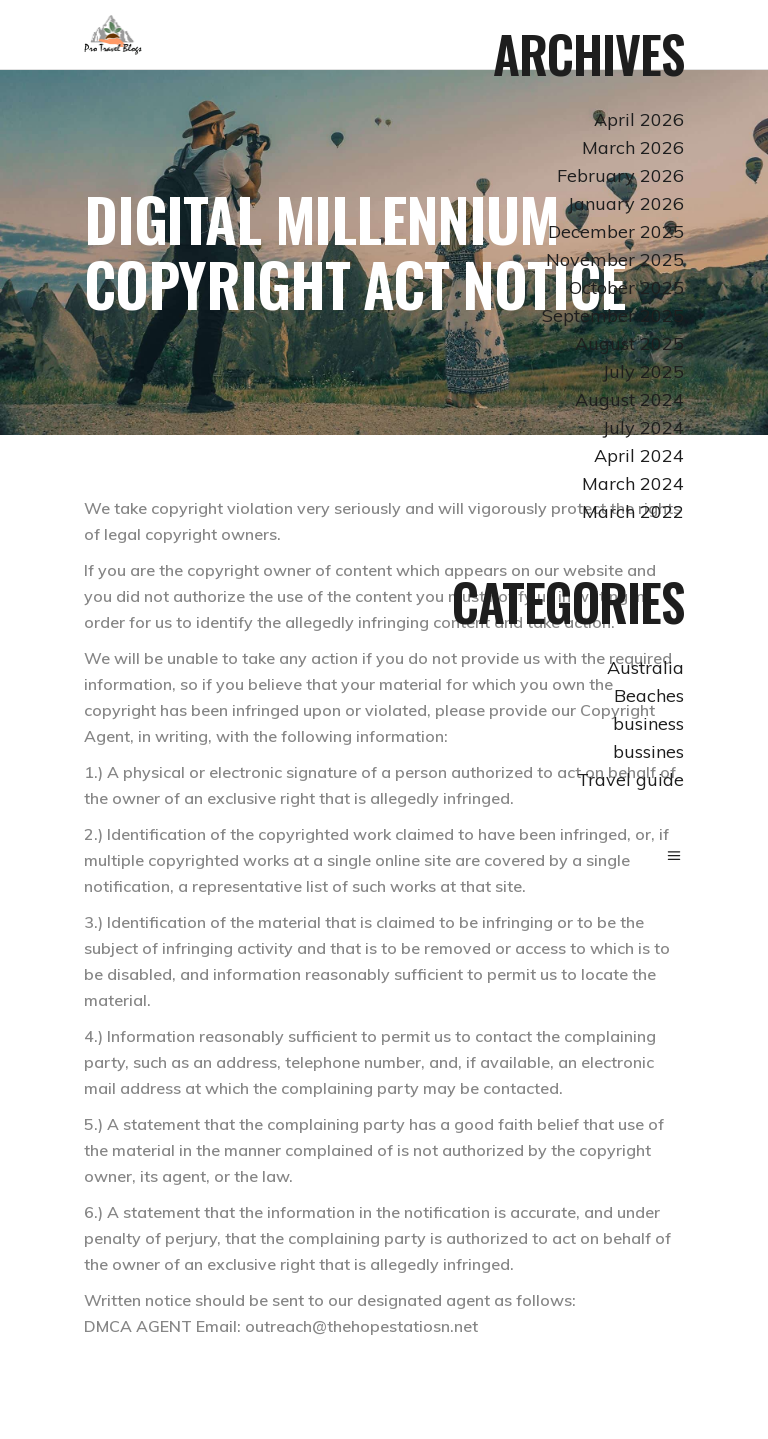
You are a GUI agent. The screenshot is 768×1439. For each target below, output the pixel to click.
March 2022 (633, 511)
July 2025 (643, 371)
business (648, 723)
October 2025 (626, 287)
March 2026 (633, 147)
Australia (645, 667)
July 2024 (643, 427)
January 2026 (626, 203)
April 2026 (639, 119)
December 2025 (616, 231)
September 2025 (613, 315)
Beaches (649, 695)
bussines (648, 751)
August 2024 (629, 399)
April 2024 (639, 455)
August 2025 (629, 343)
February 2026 (620, 175)
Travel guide (630, 779)
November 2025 (615, 259)
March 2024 (633, 483)
